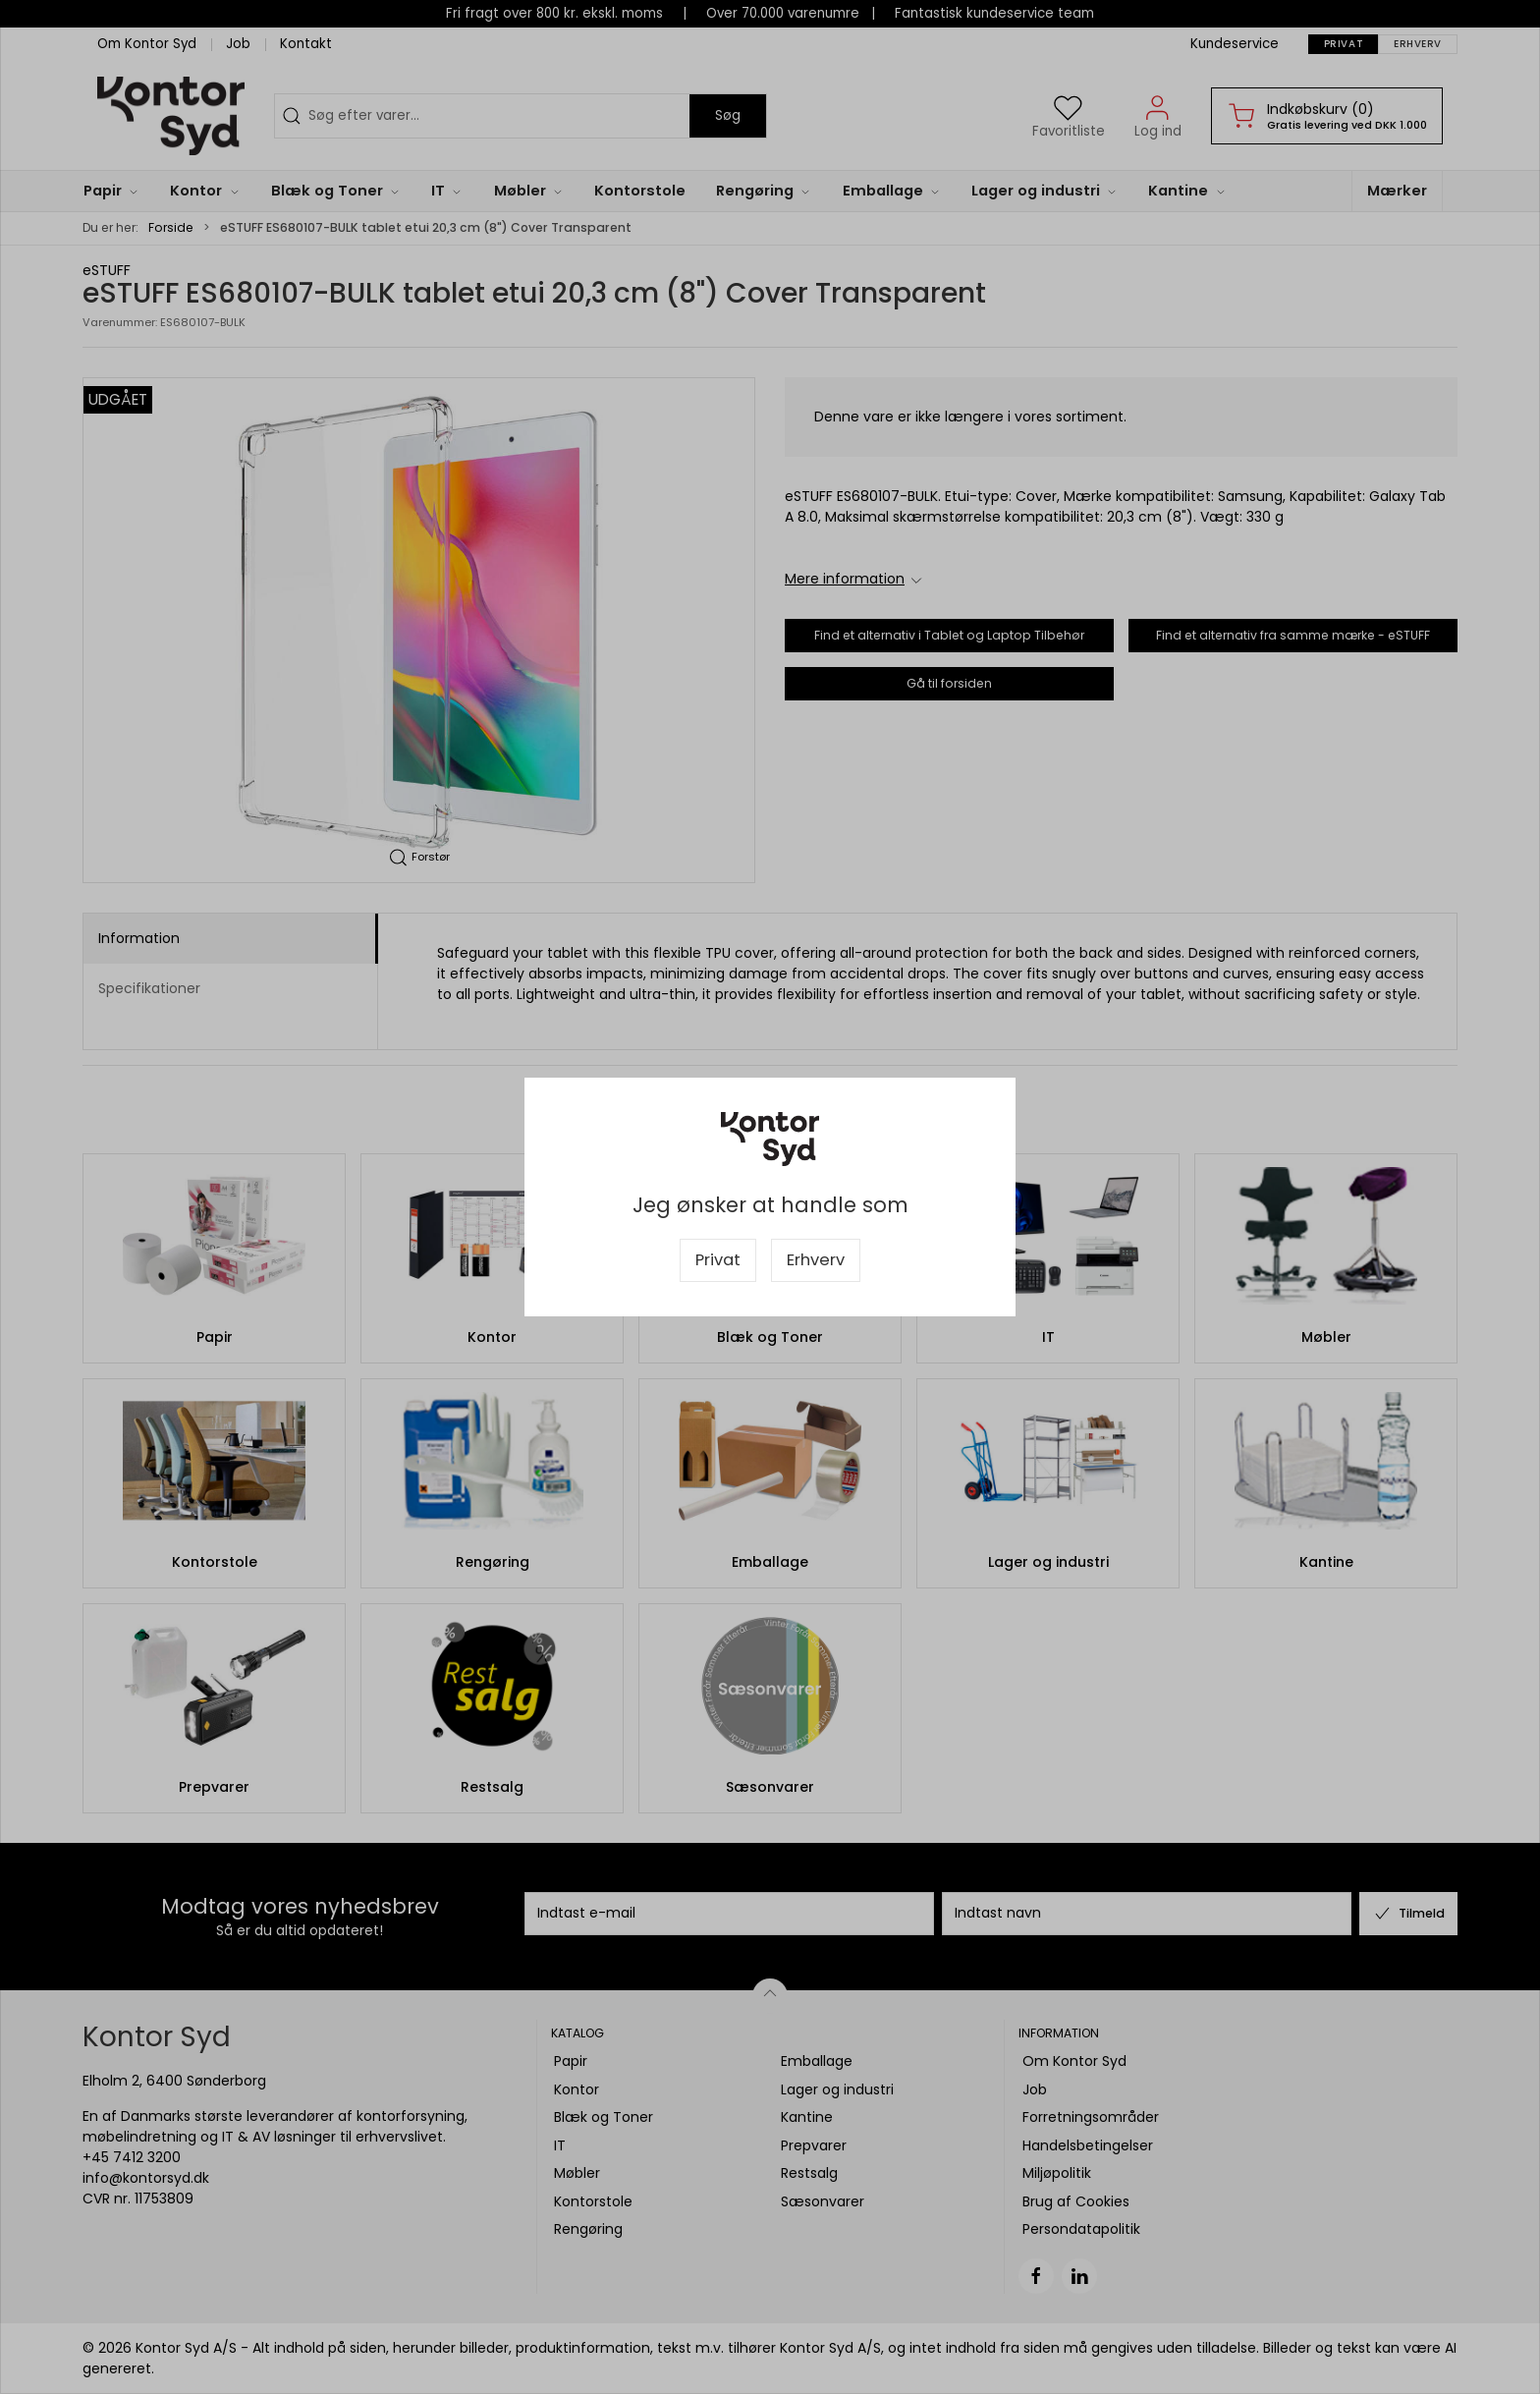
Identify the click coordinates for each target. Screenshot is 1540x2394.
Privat (718, 1260)
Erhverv (816, 1260)
